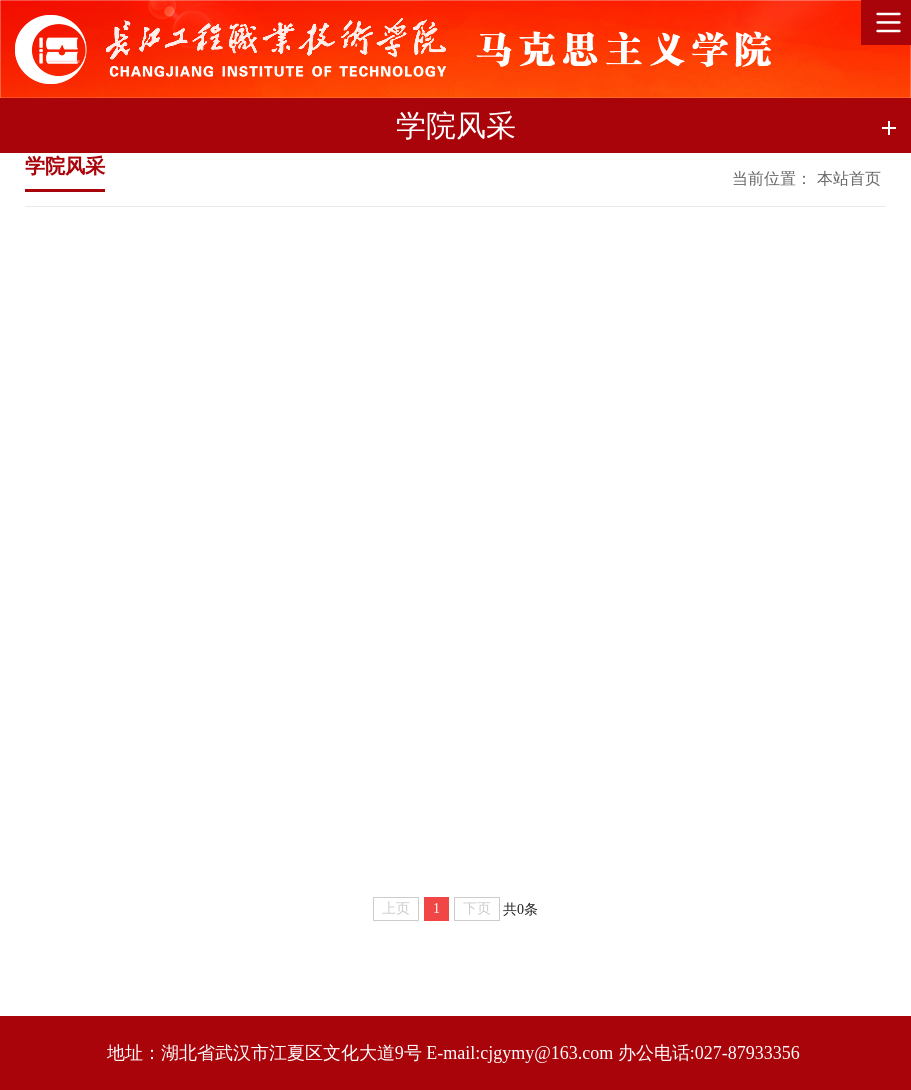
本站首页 (849, 178)
